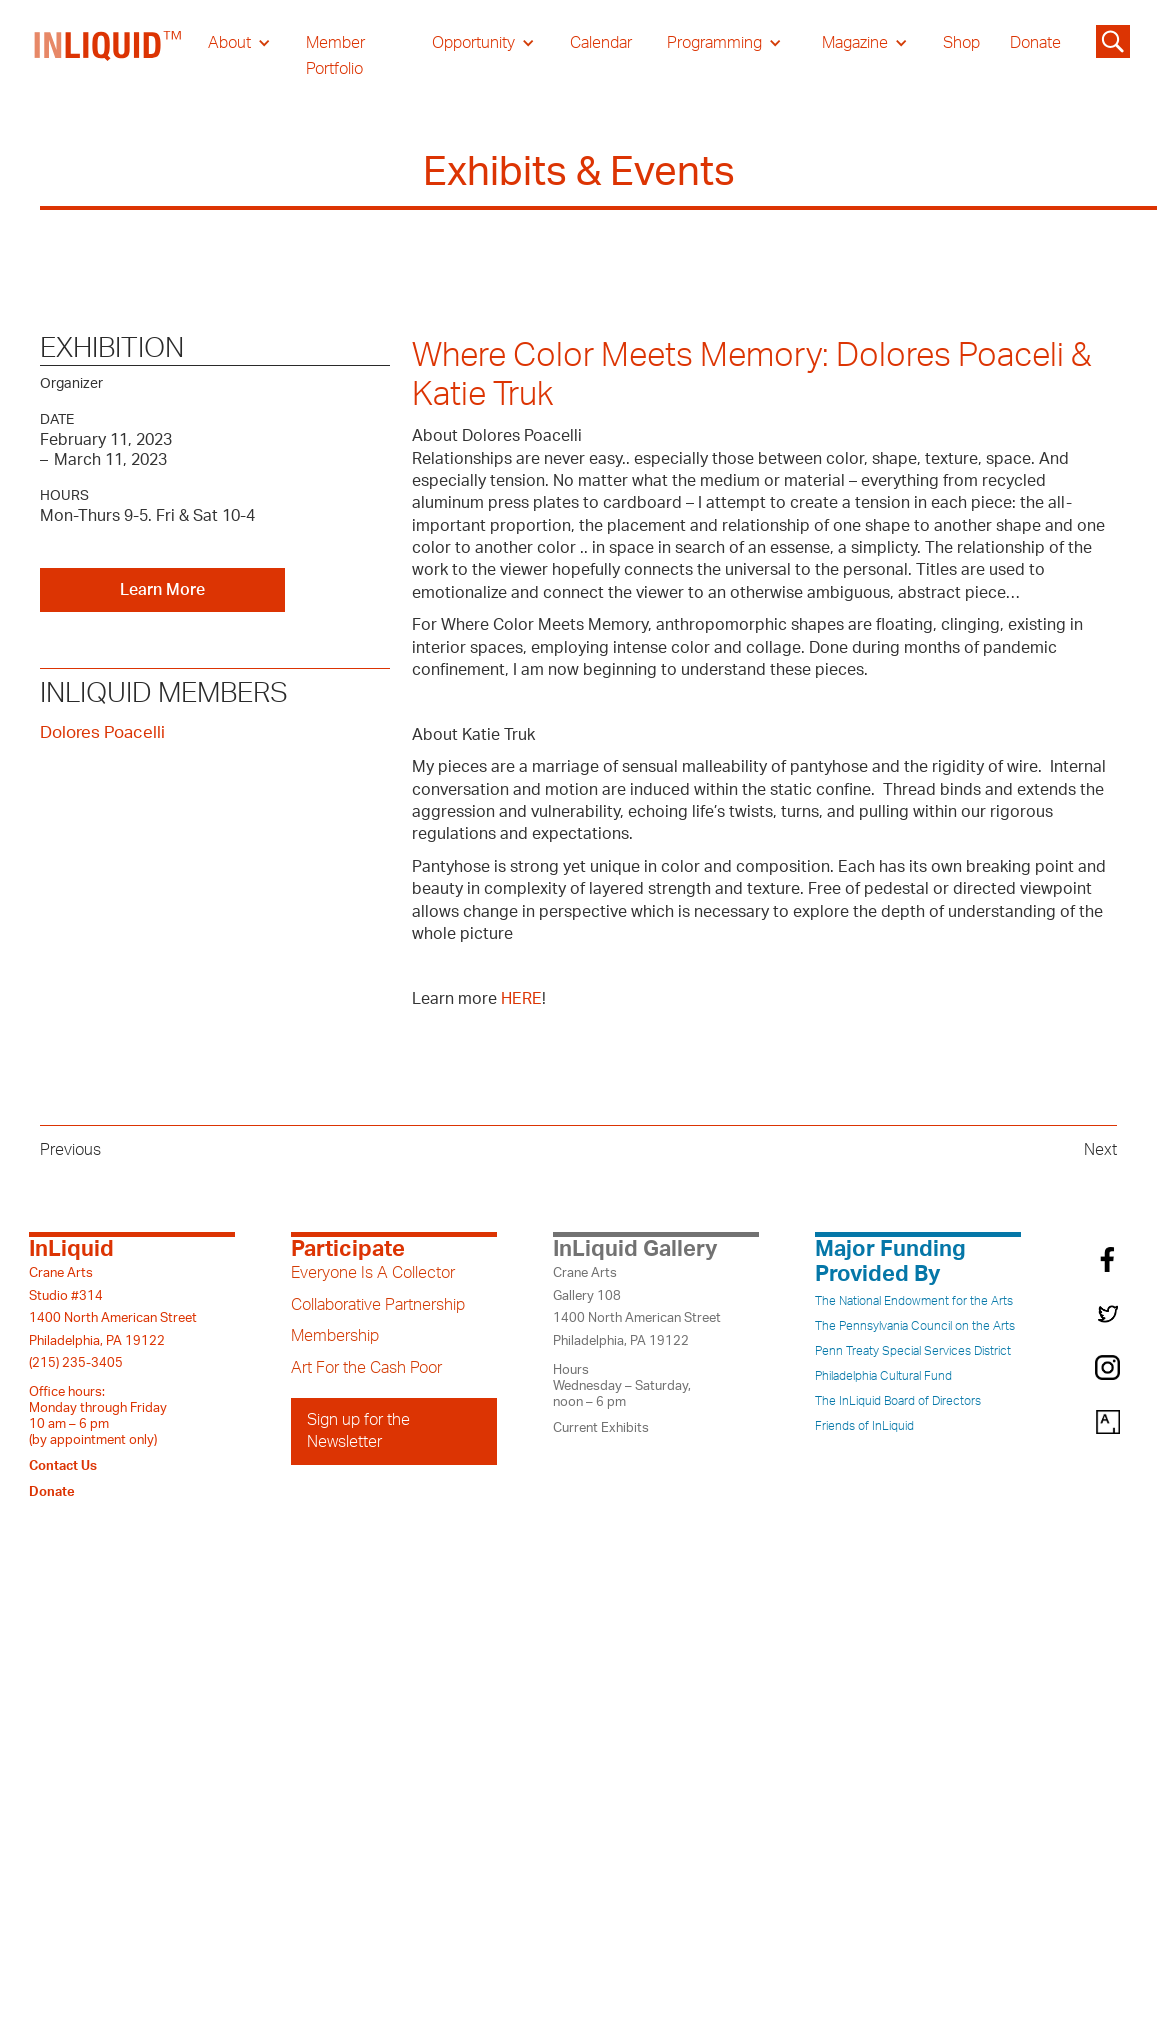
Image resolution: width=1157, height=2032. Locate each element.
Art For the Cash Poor (366, 1368)
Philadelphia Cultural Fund (883, 1376)
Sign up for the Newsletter (358, 1431)
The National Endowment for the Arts (914, 1301)
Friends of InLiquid (864, 1426)
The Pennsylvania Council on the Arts (915, 1326)
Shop (961, 43)
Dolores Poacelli (102, 732)
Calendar (601, 43)
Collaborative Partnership (378, 1305)
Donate (1035, 43)
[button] (239, 43)
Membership (335, 1336)
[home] (109, 56)
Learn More (162, 590)
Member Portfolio (335, 56)
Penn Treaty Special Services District (913, 1351)
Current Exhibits (601, 1428)
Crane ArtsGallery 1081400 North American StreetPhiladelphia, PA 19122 (637, 1306)
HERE (521, 999)
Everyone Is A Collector (373, 1273)
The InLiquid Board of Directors (898, 1401)
